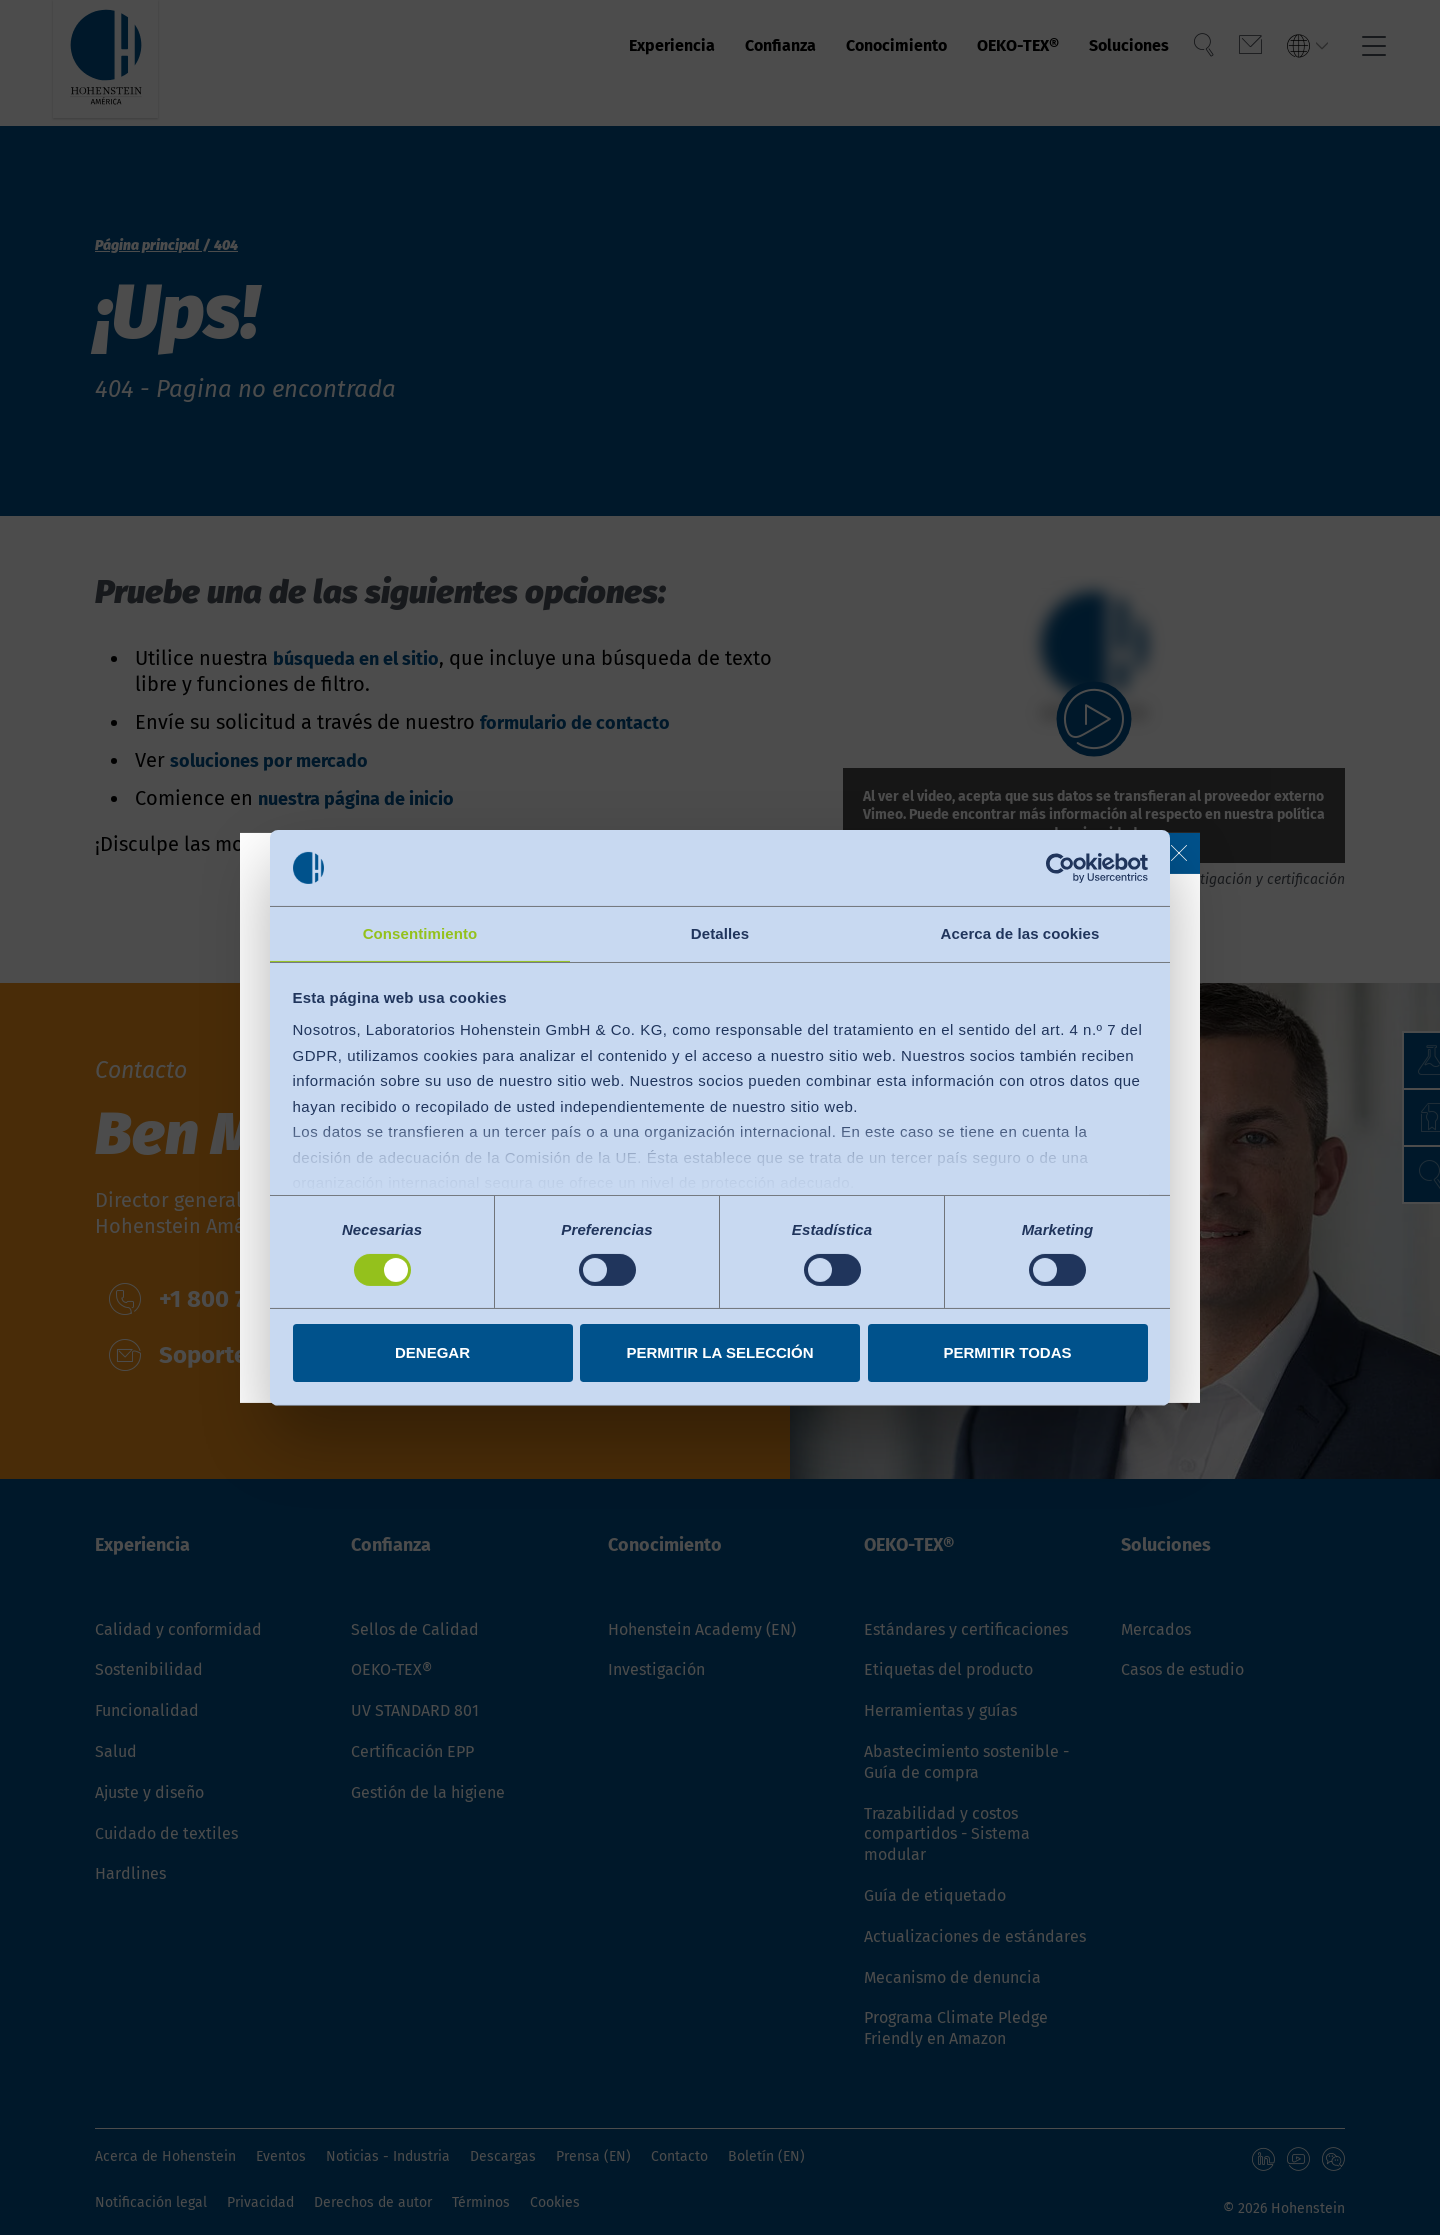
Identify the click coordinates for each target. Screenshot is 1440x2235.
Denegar (432, 1353)
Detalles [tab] (720, 932)
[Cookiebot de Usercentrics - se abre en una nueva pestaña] (1060, 867)
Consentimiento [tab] (420, 932)
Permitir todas (1007, 1353)
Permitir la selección (720, 1353)
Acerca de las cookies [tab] (1020, 932)
